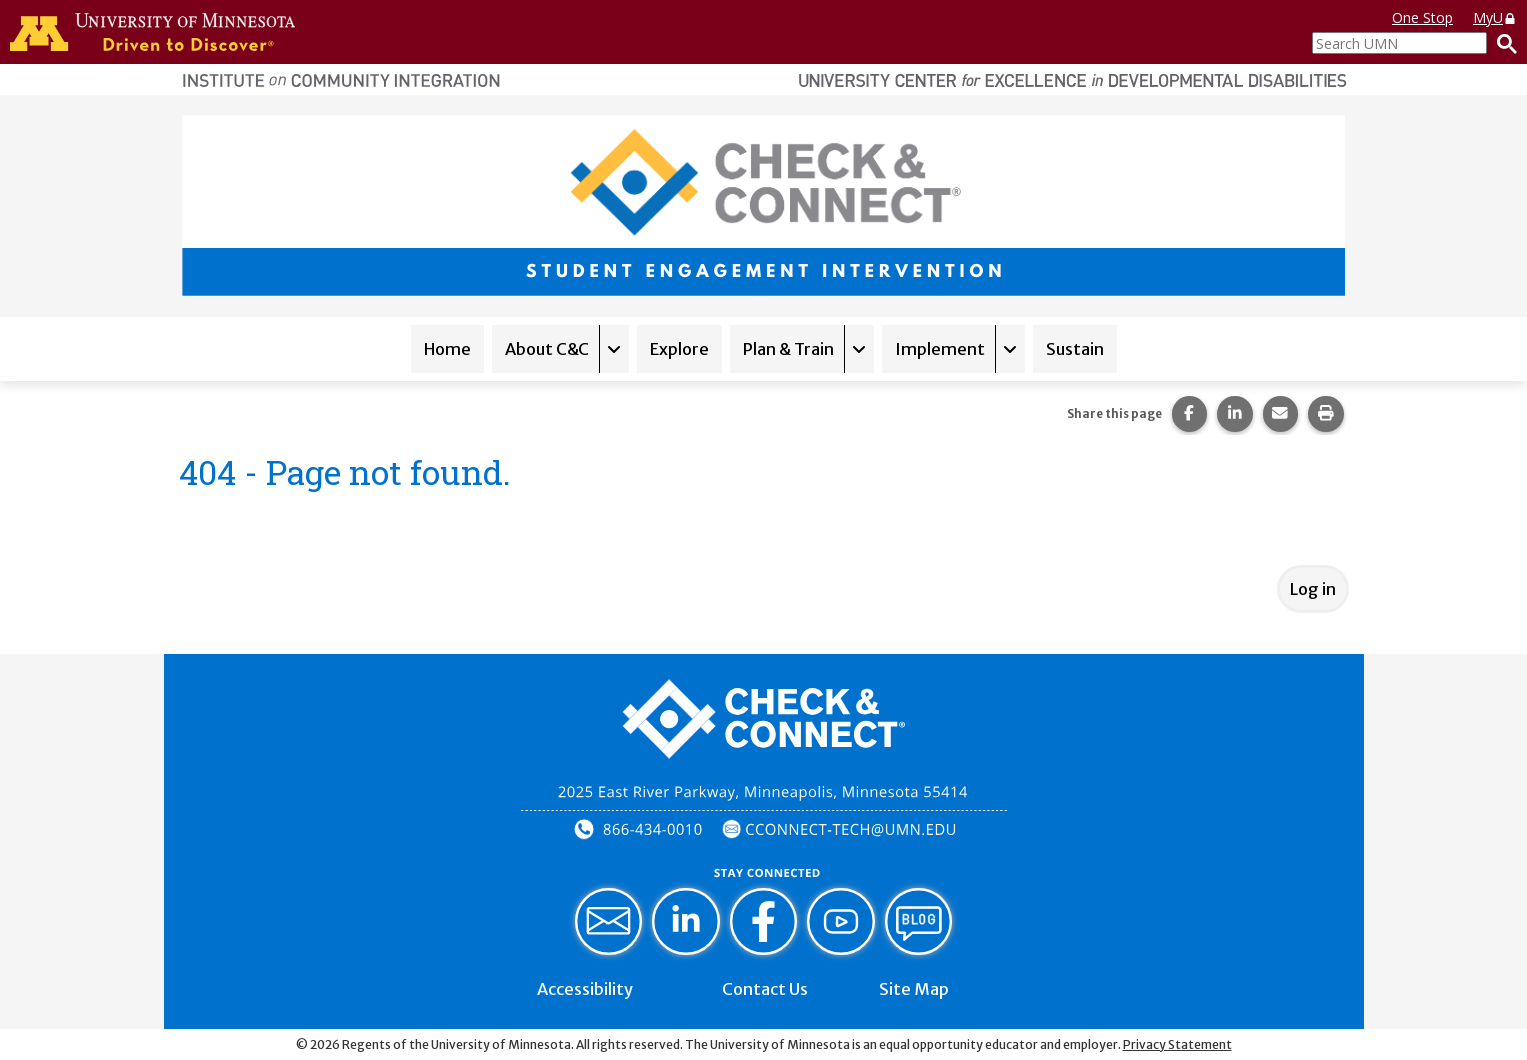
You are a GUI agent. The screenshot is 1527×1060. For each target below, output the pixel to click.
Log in (1313, 589)
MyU (1495, 17)
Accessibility (585, 989)
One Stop (1422, 17)
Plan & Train (788, 349)
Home (447, 349)
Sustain (1075, 349)
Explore (679, 349)
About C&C (547, 349)
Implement (940, 349)
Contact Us (765, 989)
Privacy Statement (1177, 1044)
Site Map (914, 989)
